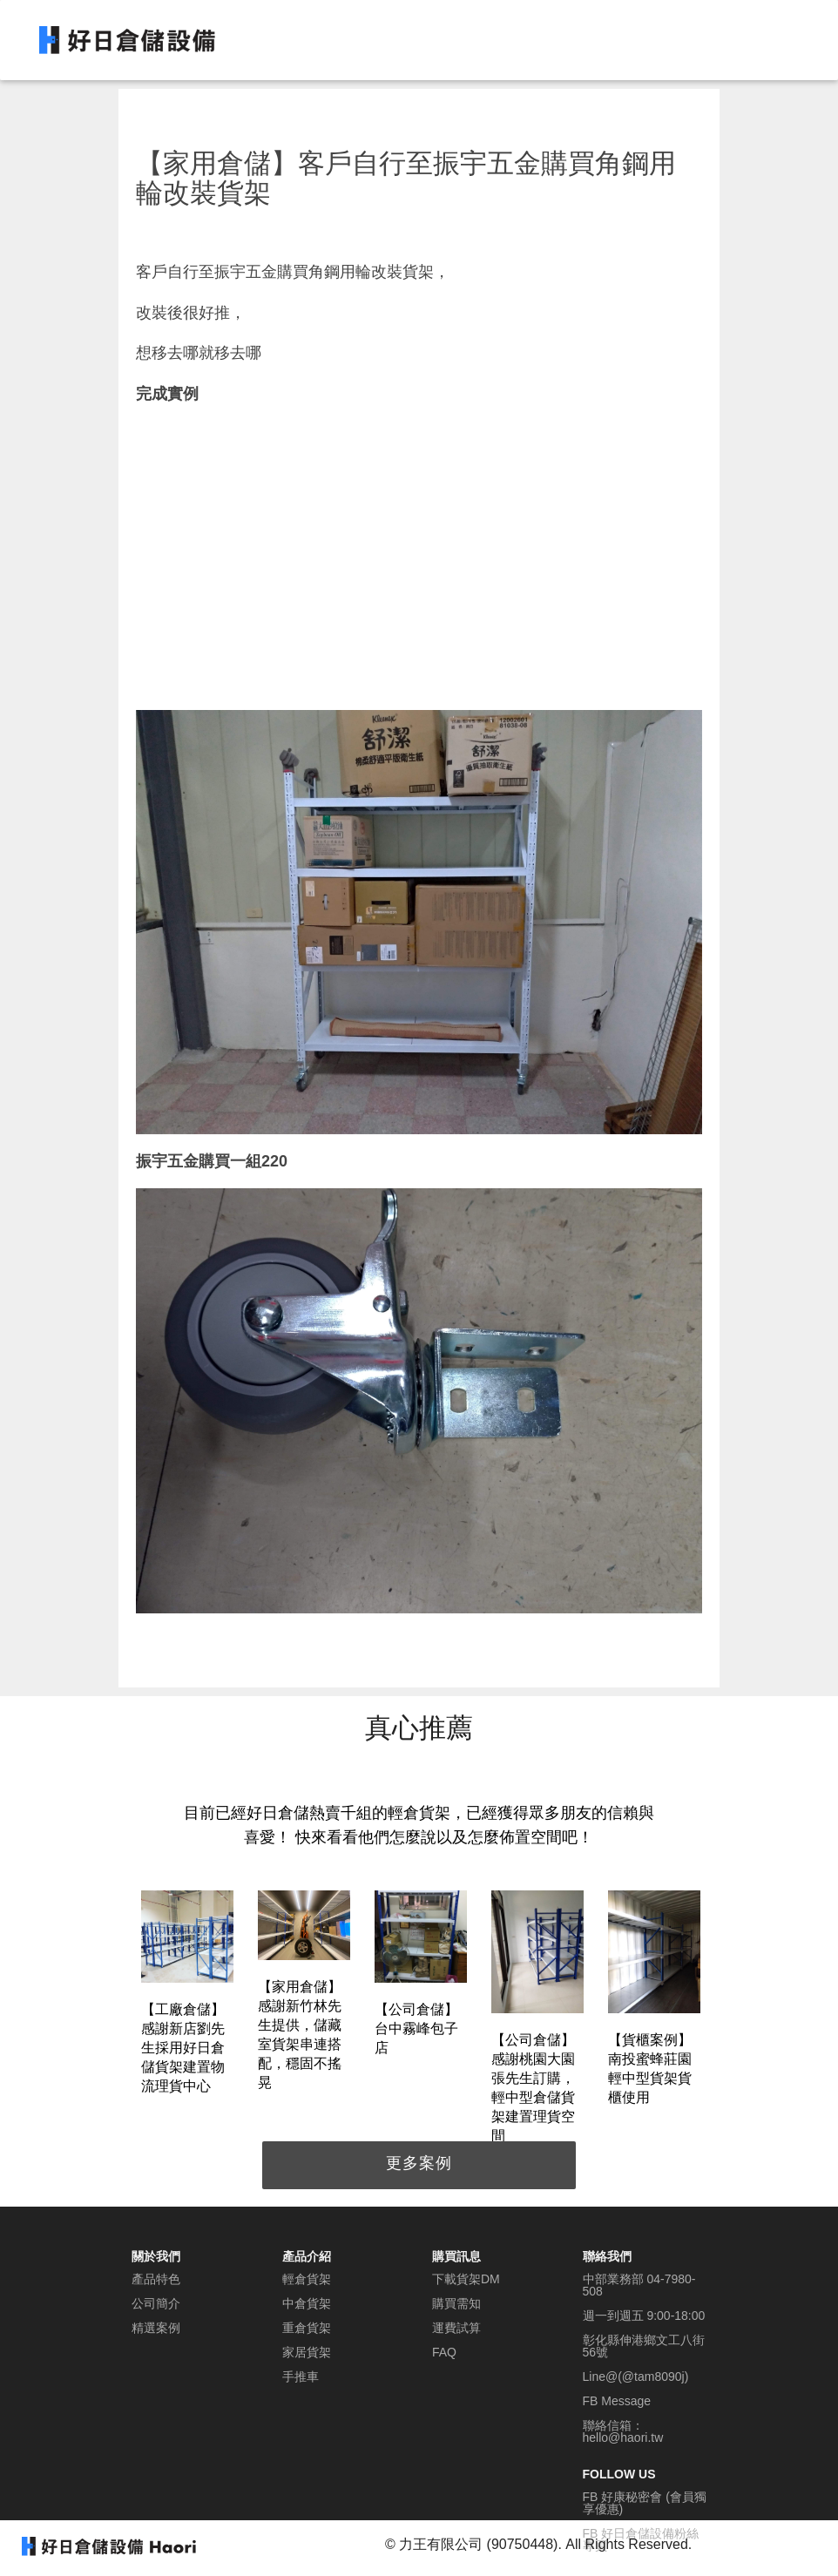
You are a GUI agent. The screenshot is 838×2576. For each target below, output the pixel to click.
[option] (187, 1995)
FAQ (444, 2352)
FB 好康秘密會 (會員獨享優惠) (644, 2503)
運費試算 (456, 2328)
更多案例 (419, 2163)
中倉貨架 (306, 2303)
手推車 (300, 2376)
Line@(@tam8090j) (636, 2376)
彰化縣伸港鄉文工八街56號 (644, 2346)
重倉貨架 (306, 2328)
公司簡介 (156, 2303)
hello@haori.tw (623, 2437)
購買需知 (456, 2303)
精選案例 (156, 2328)
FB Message (617, 2401)
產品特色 (156, 2279)
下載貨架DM (466, 2279)
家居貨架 (306, 2352)
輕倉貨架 (306, 2279)
